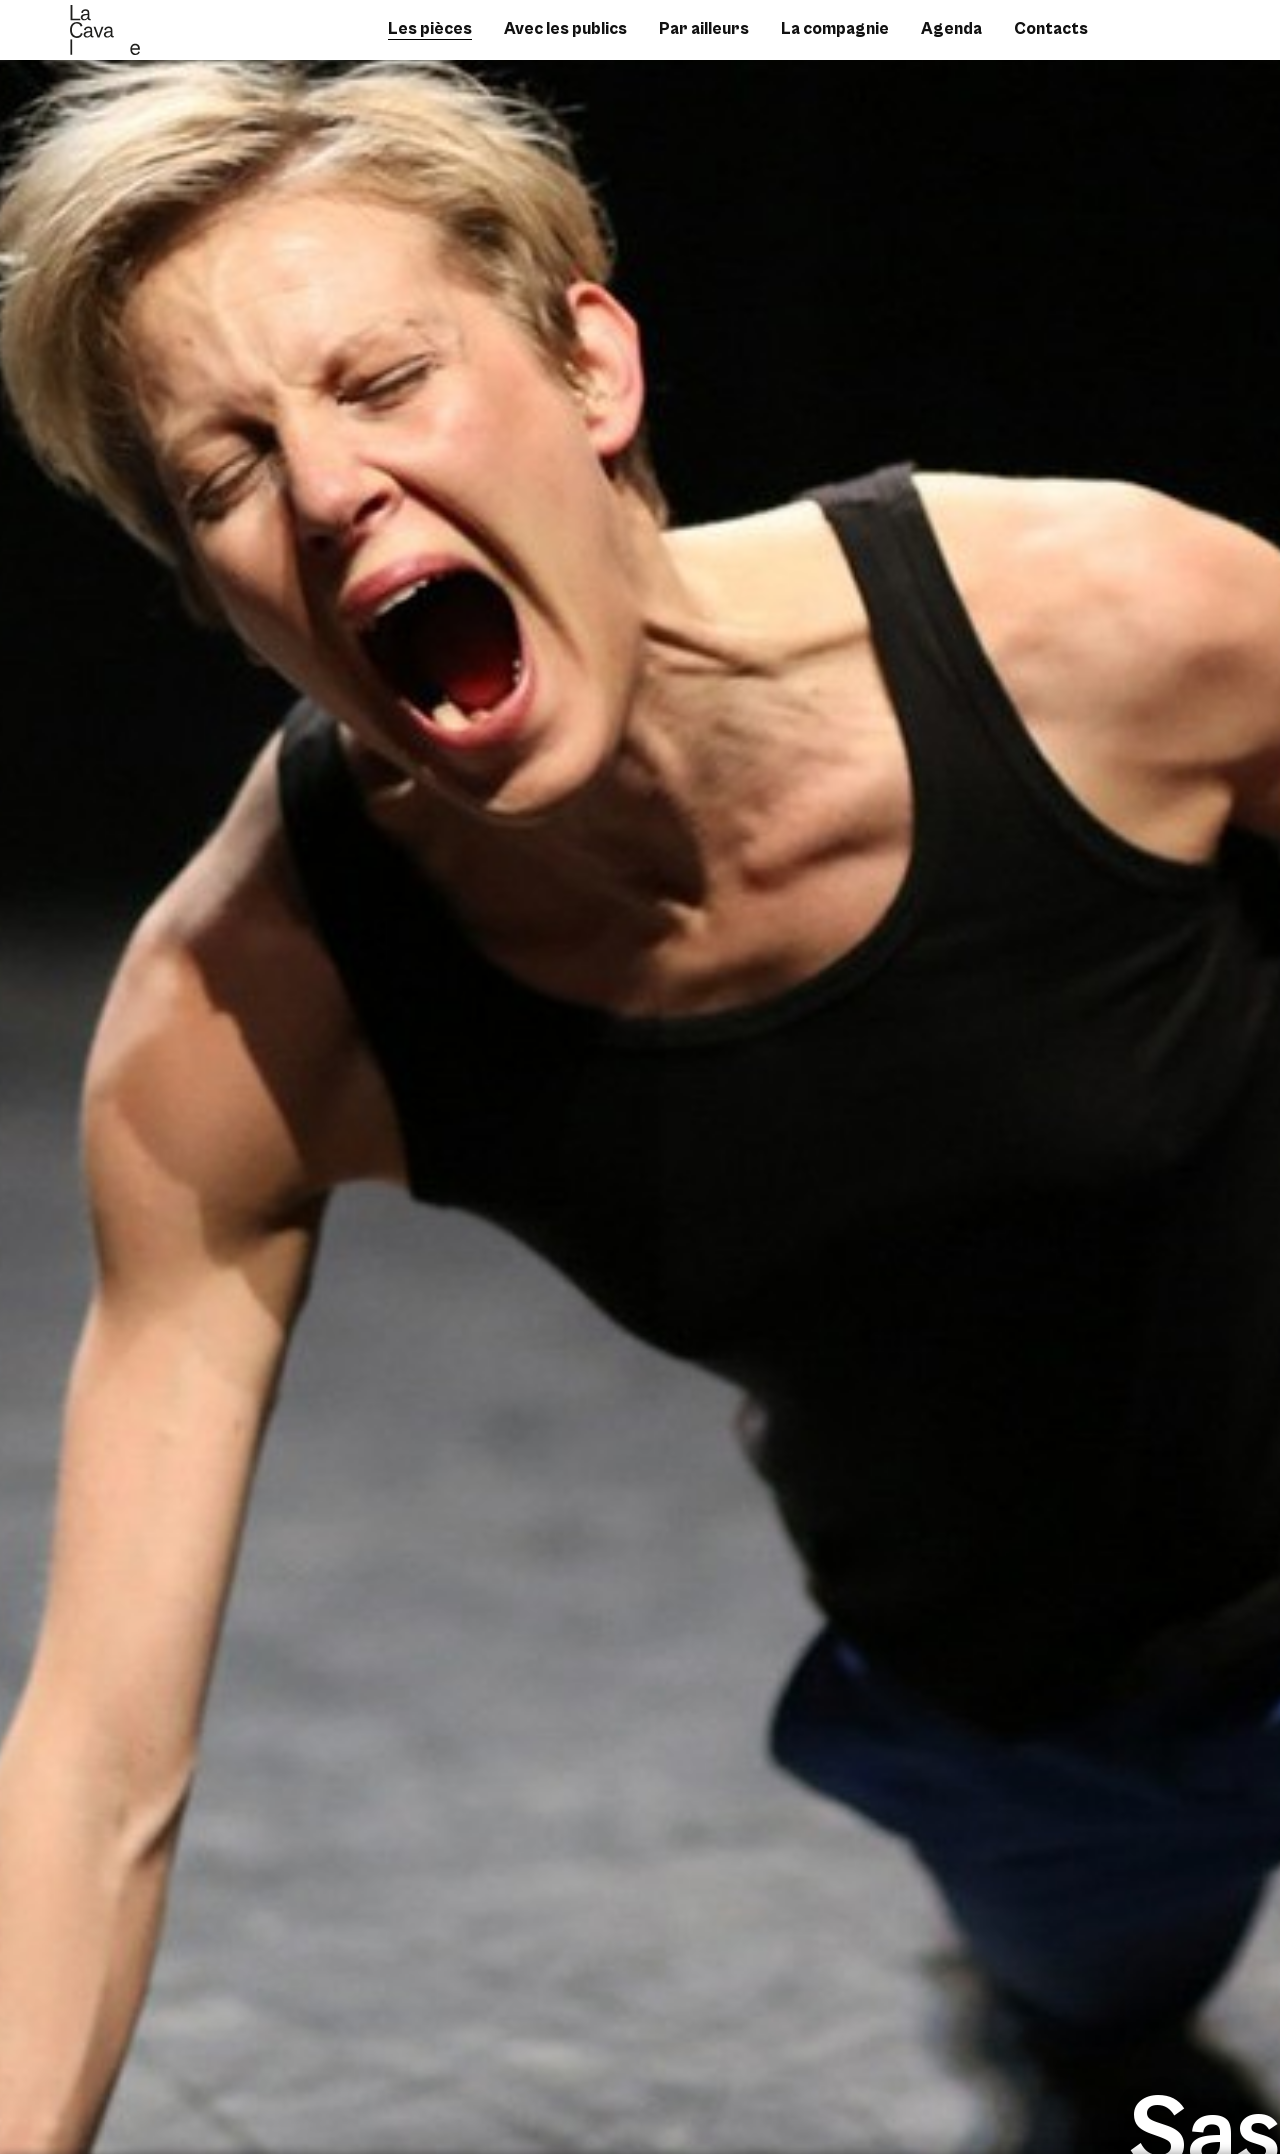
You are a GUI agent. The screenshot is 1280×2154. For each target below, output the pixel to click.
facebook (1141, 39)
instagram (1171, 39)
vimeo (1201, 39)
